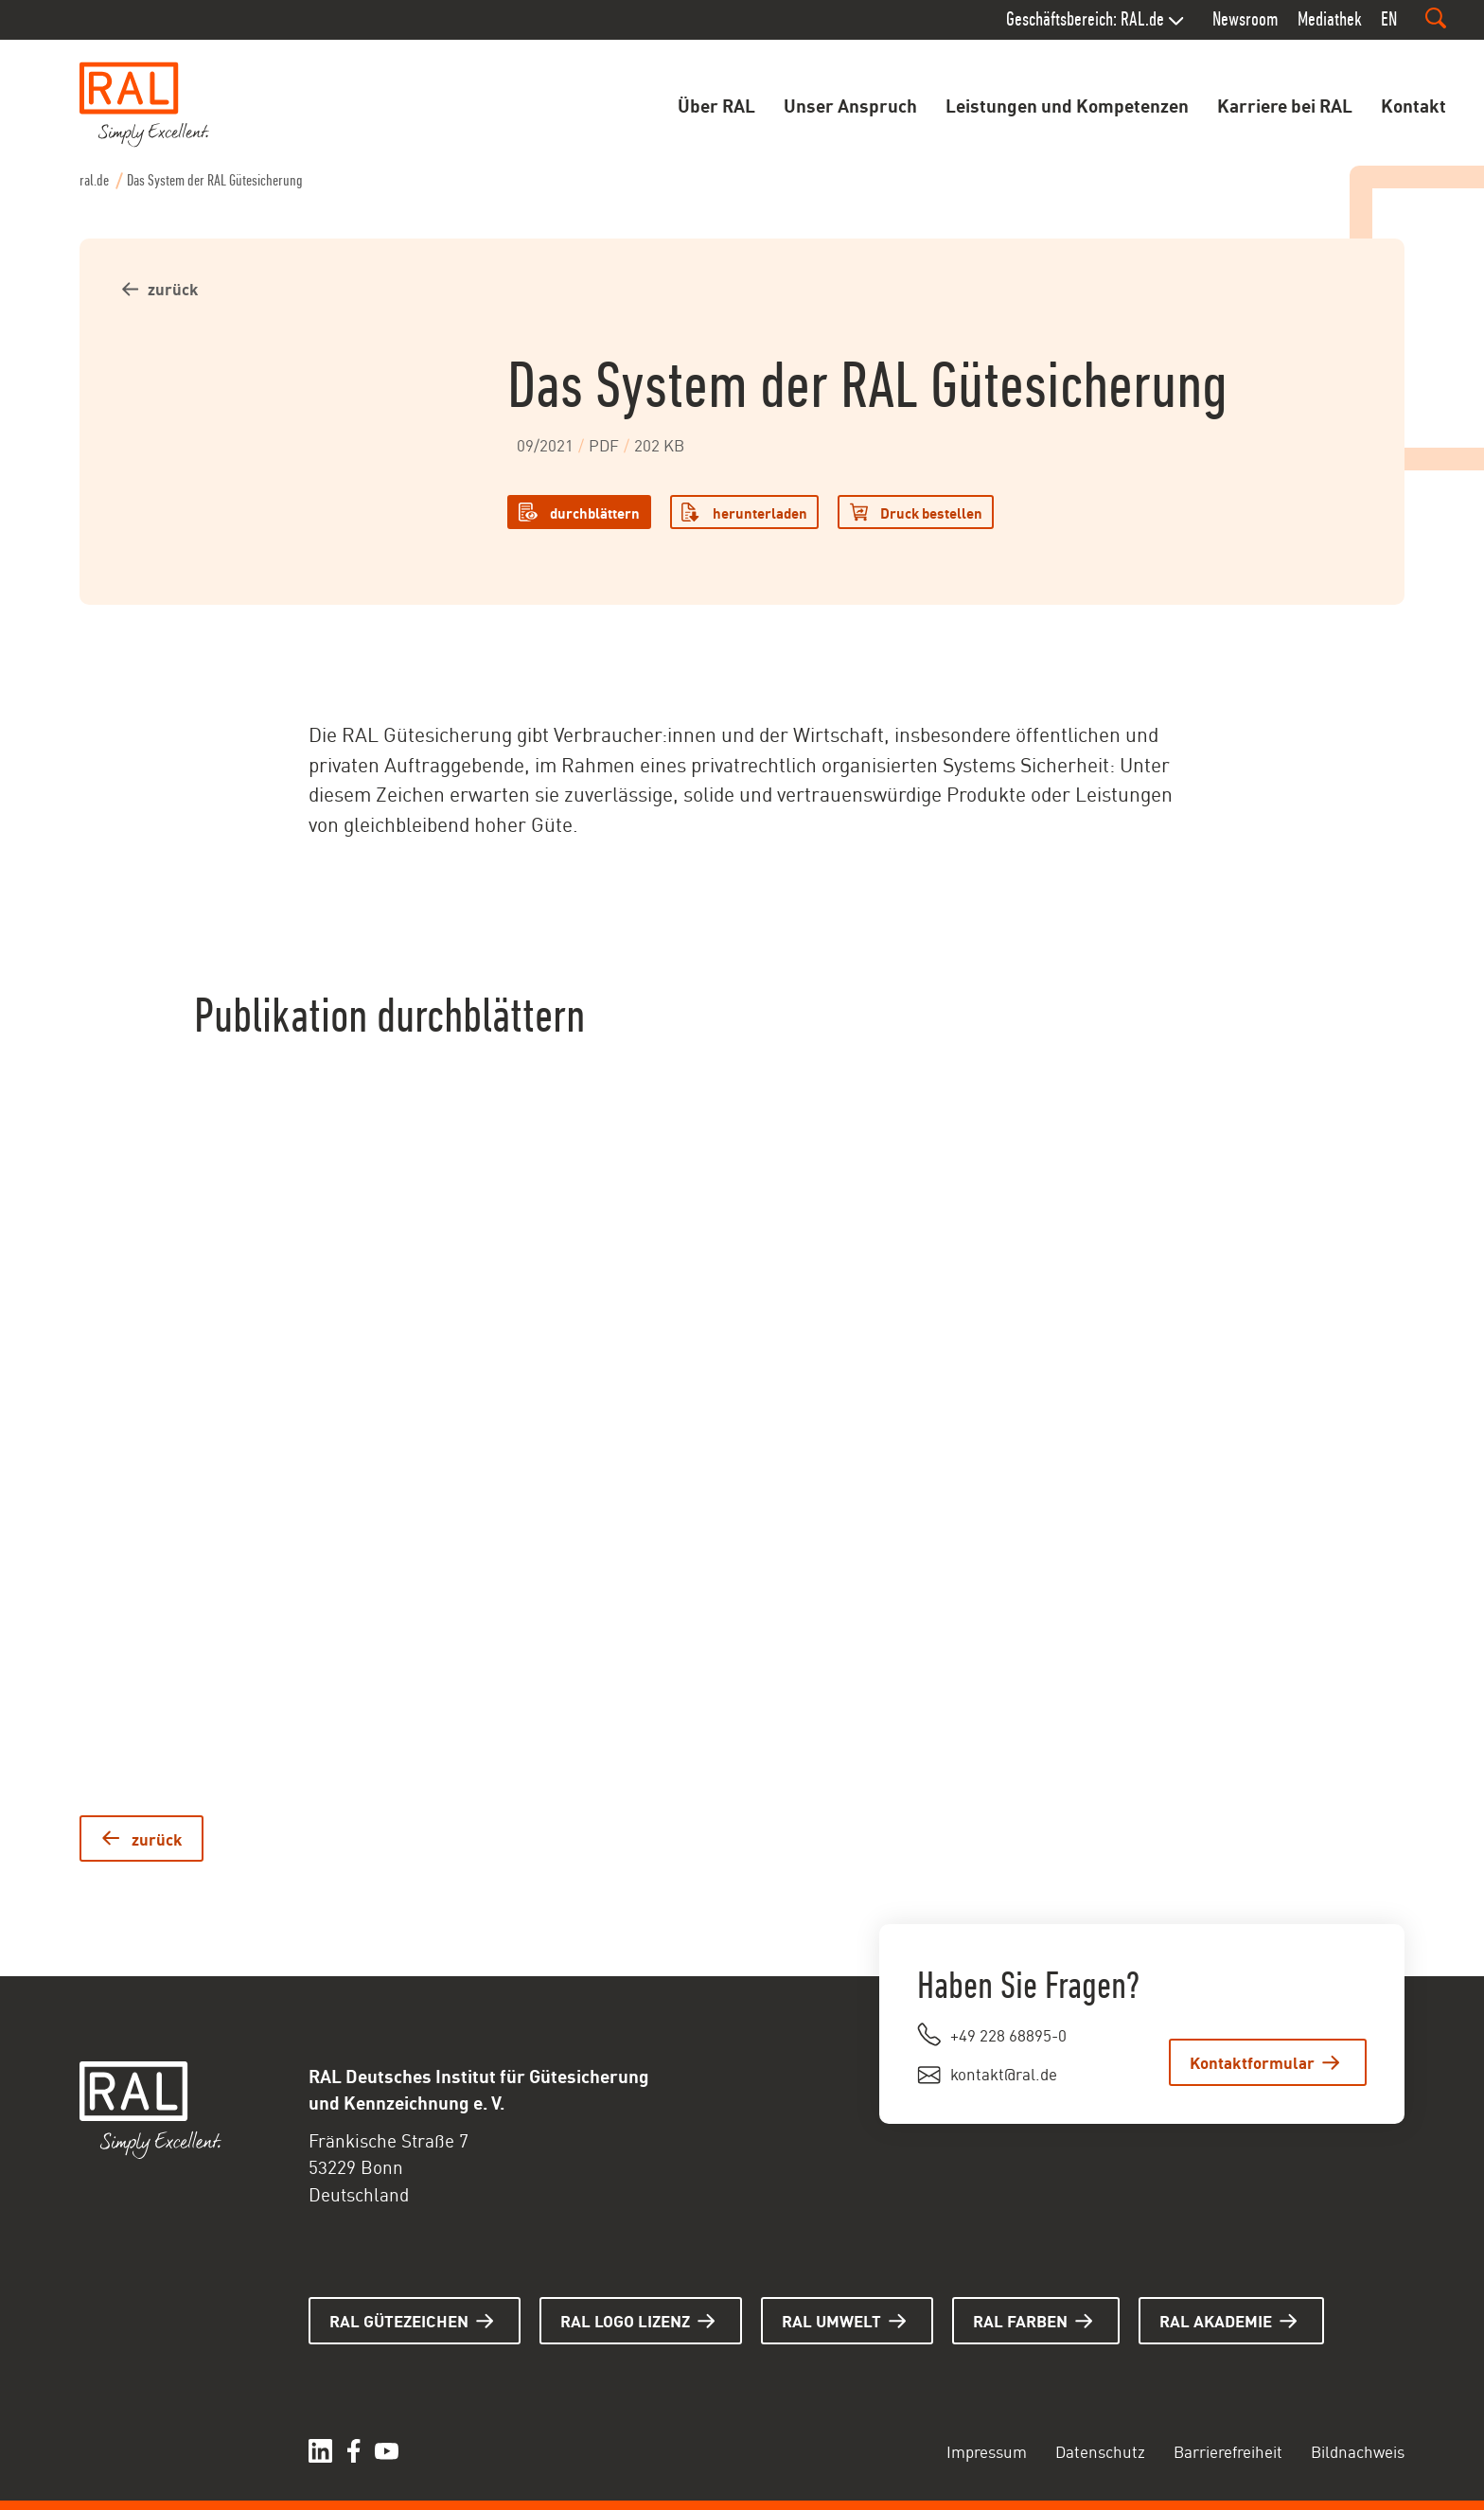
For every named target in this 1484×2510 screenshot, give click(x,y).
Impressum (986, 2450)
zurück (173, 287)
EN (1389, 19)
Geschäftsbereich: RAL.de (1085, 19)
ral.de (94, 180)
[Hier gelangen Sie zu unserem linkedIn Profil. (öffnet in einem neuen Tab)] (320, 2451)
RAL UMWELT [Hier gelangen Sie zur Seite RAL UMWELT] (831, 2319)
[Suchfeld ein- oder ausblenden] (1435, 18)
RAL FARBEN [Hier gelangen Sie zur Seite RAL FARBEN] (1020, 2319)
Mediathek (1330, 19)
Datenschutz (1100, 2450)
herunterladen (760, 512)
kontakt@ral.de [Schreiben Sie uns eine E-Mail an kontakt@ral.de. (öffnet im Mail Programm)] (1003, 2072)
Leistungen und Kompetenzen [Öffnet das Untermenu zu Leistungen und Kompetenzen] (1067, 104)
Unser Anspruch (850, 104)
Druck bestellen (931, 512)
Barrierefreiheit (1228, 2450)
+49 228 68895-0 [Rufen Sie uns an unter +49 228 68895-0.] (1008, 2034)
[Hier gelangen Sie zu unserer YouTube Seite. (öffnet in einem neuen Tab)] (386, 2451)
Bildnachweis (1357, 2450)
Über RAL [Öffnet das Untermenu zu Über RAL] (716, 104)
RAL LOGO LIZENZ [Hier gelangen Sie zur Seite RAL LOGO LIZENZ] (625, 2319)
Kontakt (1413, 104)
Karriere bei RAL (1284, 104)
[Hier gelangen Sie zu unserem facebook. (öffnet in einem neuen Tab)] (353, 2451)
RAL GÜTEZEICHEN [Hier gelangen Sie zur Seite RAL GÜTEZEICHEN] (398, 2319)
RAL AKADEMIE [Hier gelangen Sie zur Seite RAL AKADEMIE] (1215, 2319)
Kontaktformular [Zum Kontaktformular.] (1252, 2061)
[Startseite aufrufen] (145, 105)
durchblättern (595, 512)
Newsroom (1245, 19)
